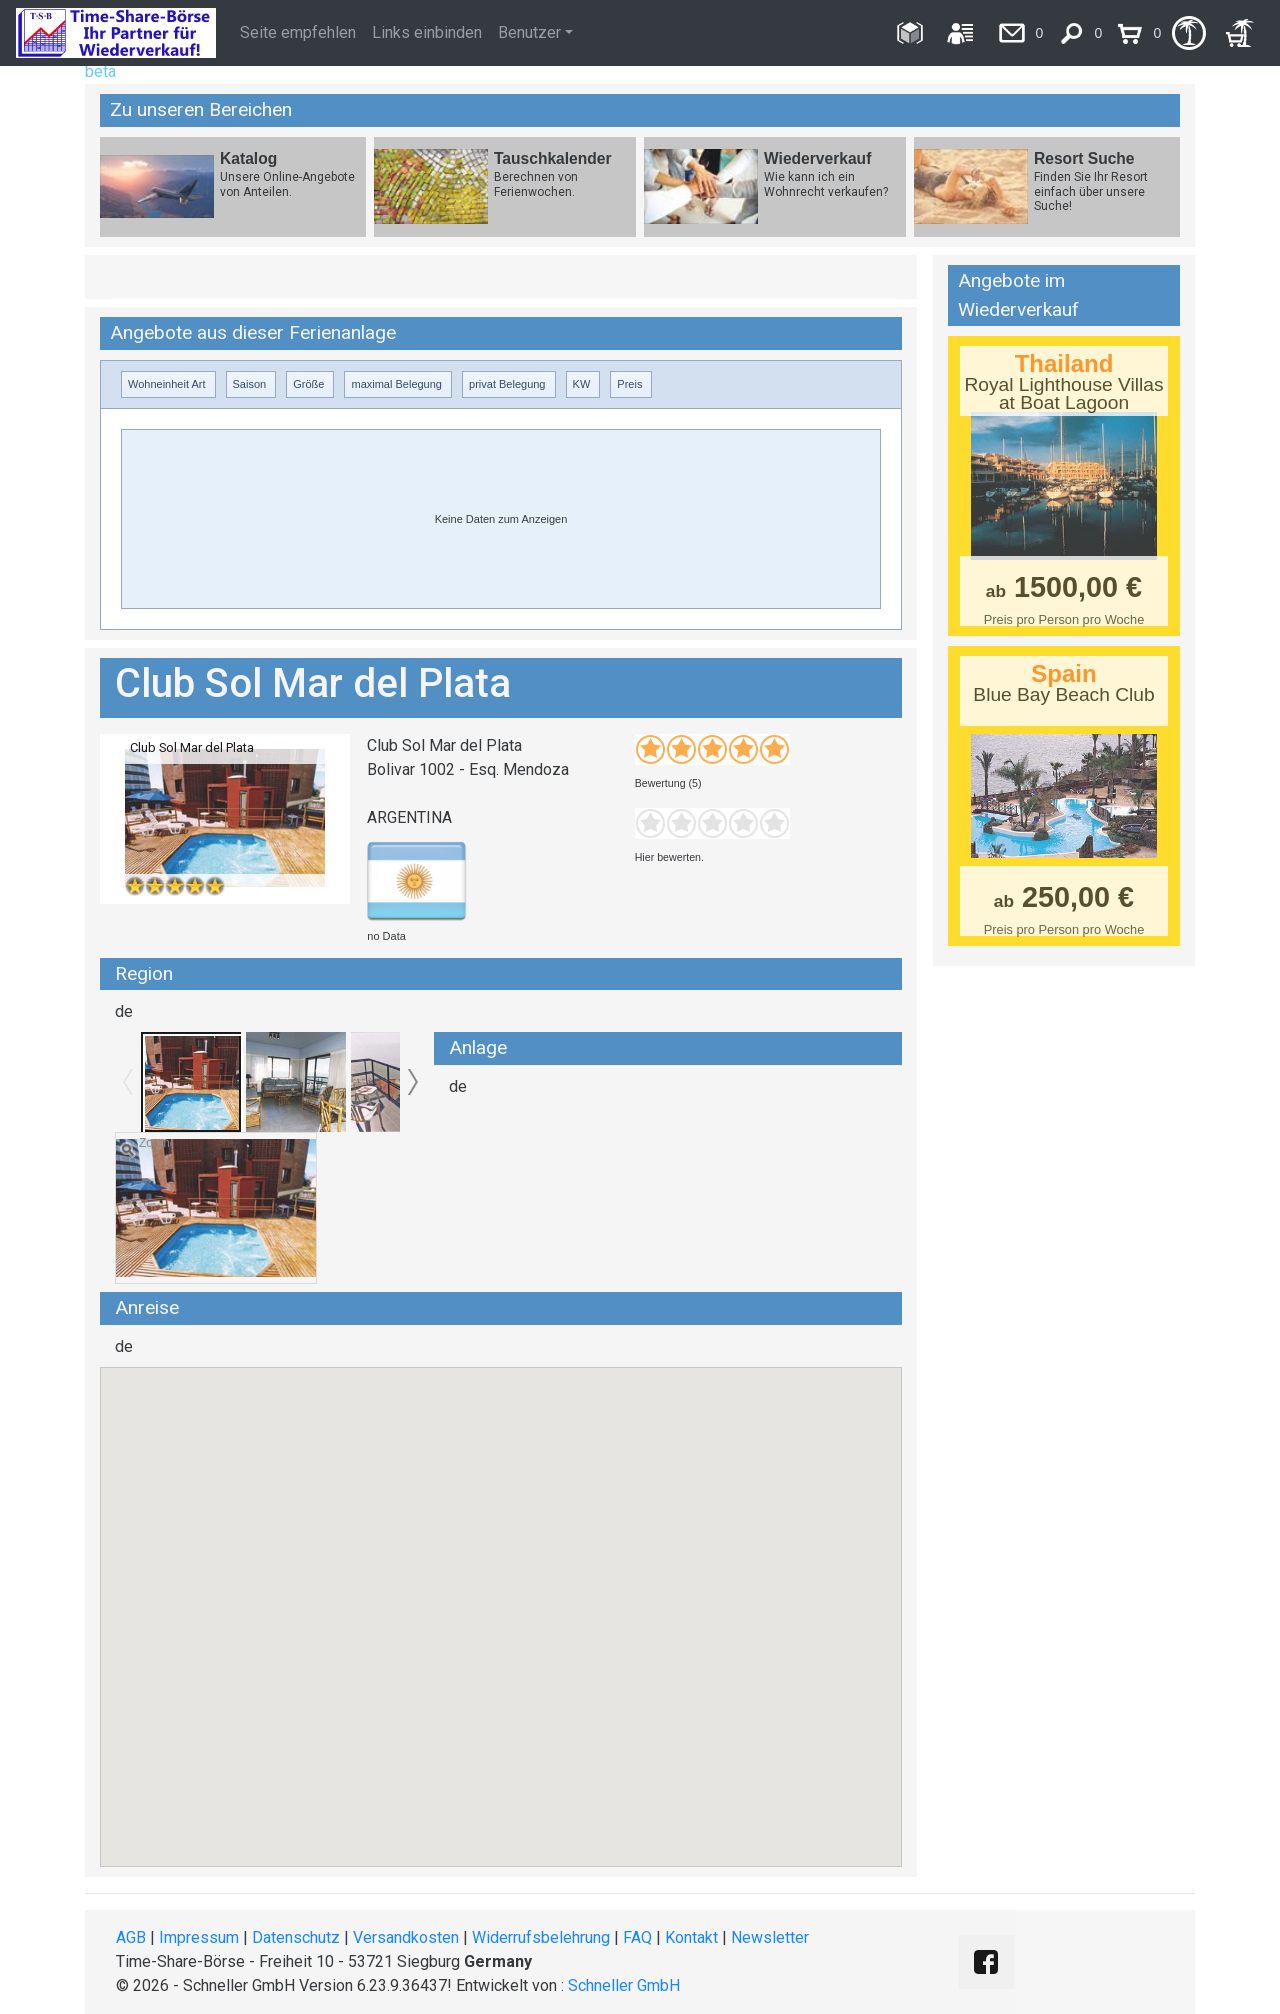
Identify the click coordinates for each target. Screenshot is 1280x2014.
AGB (131, 1937)
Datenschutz (296, 1937)
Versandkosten (406, 1937)
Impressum (199, 1937)
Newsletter (770, 1937)
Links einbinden (427, 32)
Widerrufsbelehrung (541, 1937)
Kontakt (691, 1937)
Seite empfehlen (298, 32)
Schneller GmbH (624, 1985)
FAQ (637, 1937)
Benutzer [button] (529, 32)
